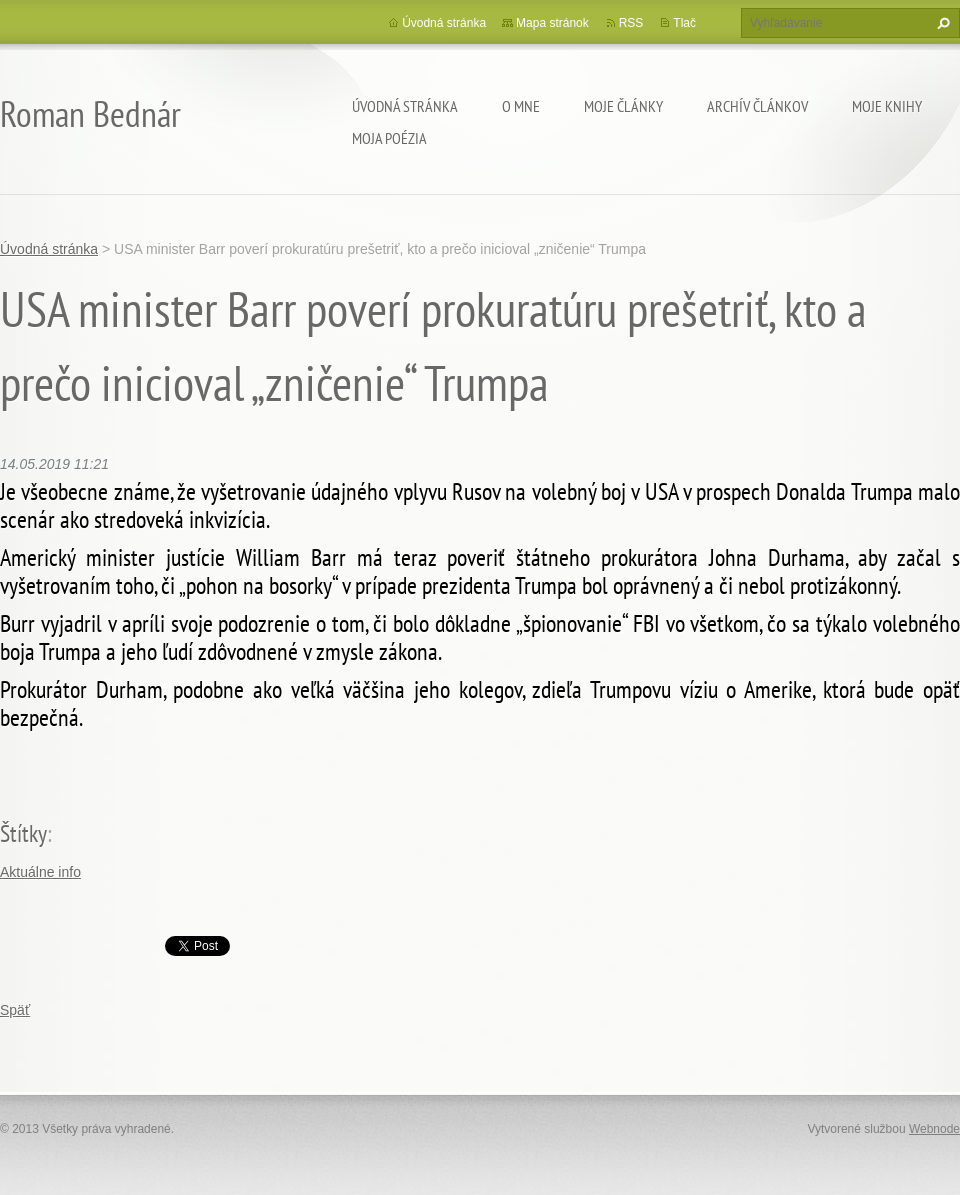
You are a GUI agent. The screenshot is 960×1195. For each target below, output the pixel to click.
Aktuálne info (40, 872)
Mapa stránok (552, 23)
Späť (15, 1010)
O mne (521, 106)
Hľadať (941, 23)
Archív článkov (757, 106)
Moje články (623, 106)
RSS (631, 23)
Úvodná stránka (405, 106)
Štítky (23, 833)
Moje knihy (887, 106)
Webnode (934, 1129)
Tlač (684, 23)
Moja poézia (389, 138)
